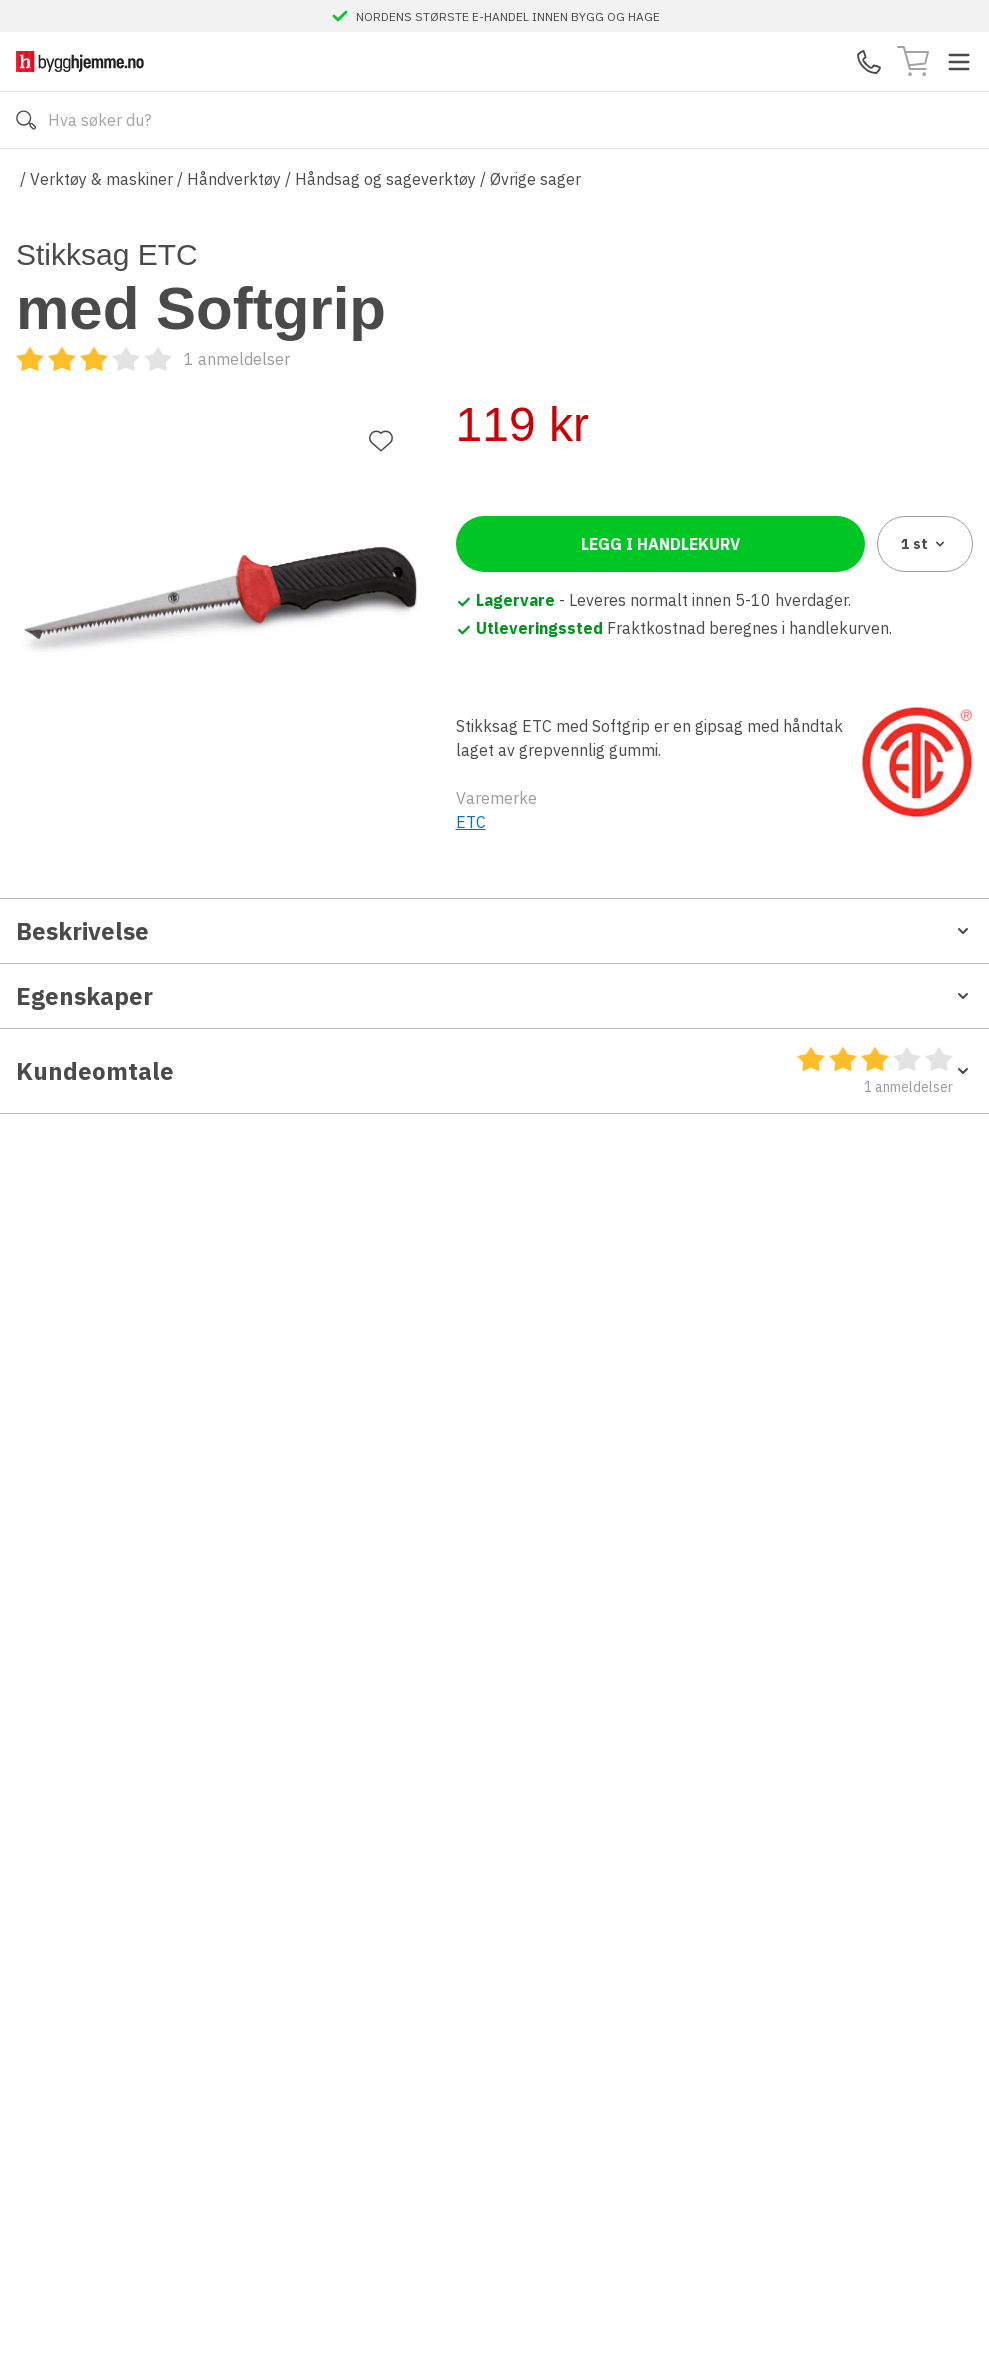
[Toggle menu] (959, 62)
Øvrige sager (535, 179)
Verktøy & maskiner (101, 179)
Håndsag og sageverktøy (385, 179)
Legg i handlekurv (660, 530)
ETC (471, 808)
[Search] (494, 120)
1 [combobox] (924, 530)
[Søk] (26, 120)
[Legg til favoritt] (381, 281)
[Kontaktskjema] (869, 62)
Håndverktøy (234, 179)
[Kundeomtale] (593, 359)
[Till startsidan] (80, 61)
